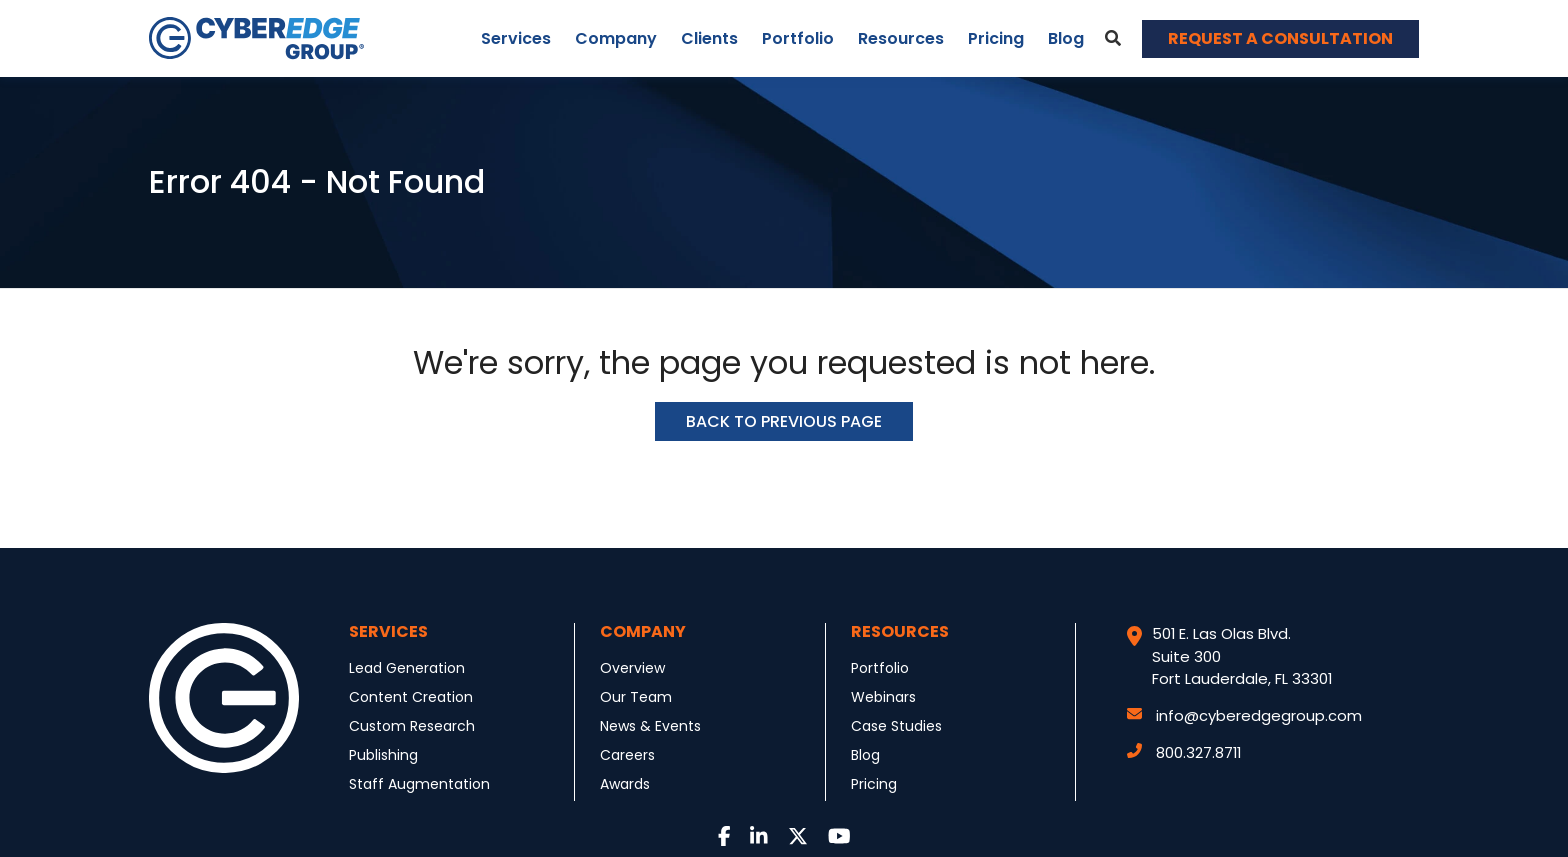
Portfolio (798, 38)
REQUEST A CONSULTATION (1280, 38)
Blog (1066, 38)
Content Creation (411, 697)
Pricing (996, 38)
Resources (901, 38)
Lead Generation (407, 668)
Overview (632, 668)
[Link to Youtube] (839, 837)
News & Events (650, 726)
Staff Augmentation (419, 784)
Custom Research (412, 726)
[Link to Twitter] (798, 837)
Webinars (883, 697)
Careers (627, 755)
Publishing (383, 755)
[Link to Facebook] (724, 837)
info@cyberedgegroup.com (1244, 715)
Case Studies (896, 726)
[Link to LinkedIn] (759, 837)
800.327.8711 (1184, 752)
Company (616, 38)
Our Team (636, 697)
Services (516, 38)
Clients (709, 38)
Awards (625, 784)
